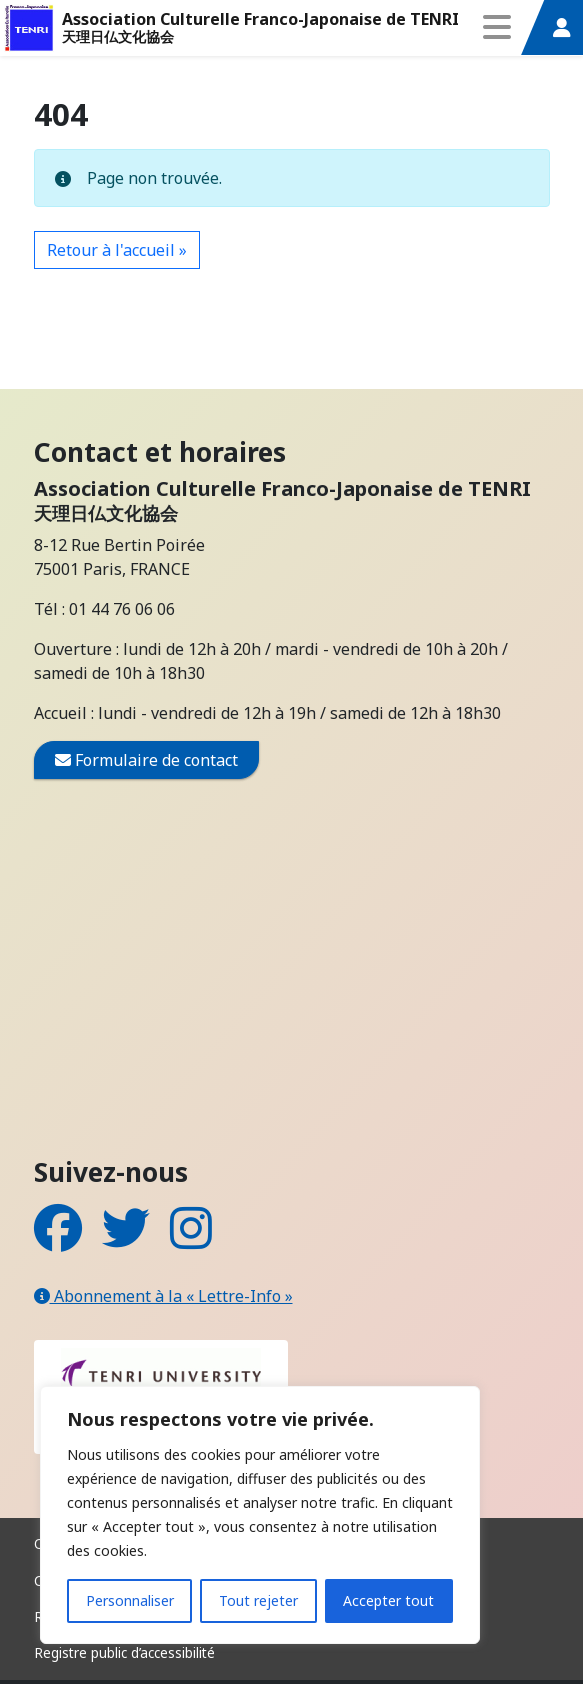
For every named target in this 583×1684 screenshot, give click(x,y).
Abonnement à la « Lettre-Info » (163, 1296)
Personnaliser (130, 1600)
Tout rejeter (258, 1600)
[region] (260, 1515)
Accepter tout (388, 1600)
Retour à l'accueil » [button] (117, 250)
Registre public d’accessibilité (124, 1652)
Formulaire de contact (146, 759)
